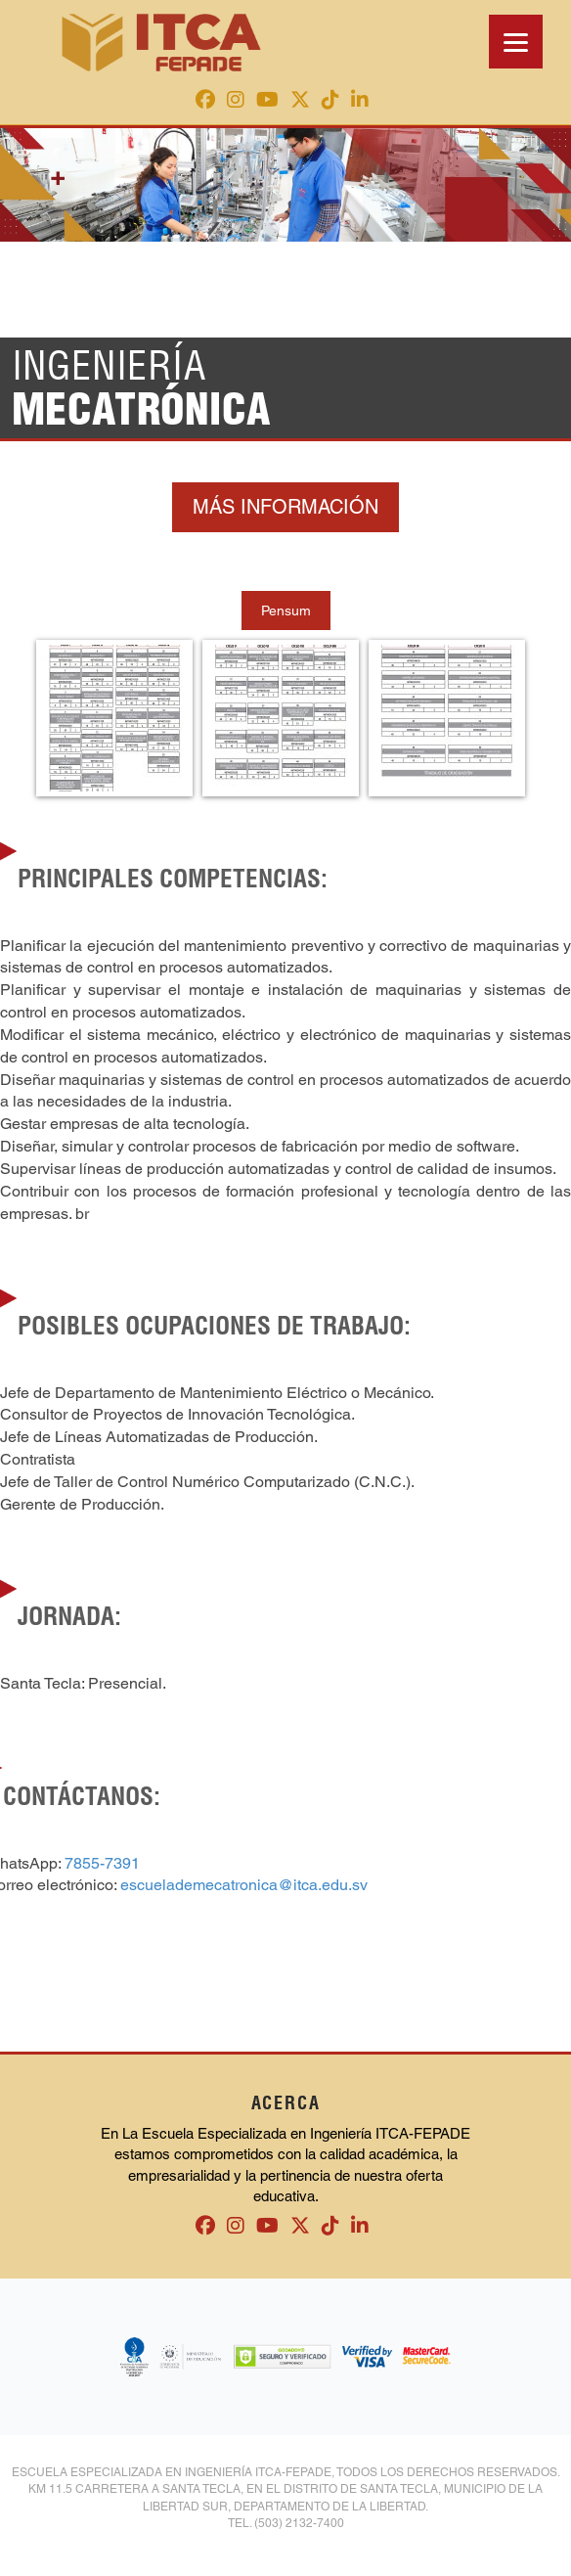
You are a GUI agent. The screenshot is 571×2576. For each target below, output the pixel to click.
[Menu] (516, 41)
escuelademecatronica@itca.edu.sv (244, 1885)
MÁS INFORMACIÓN (285, 507)
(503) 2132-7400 (299, 2523)
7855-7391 (102, 1863)
